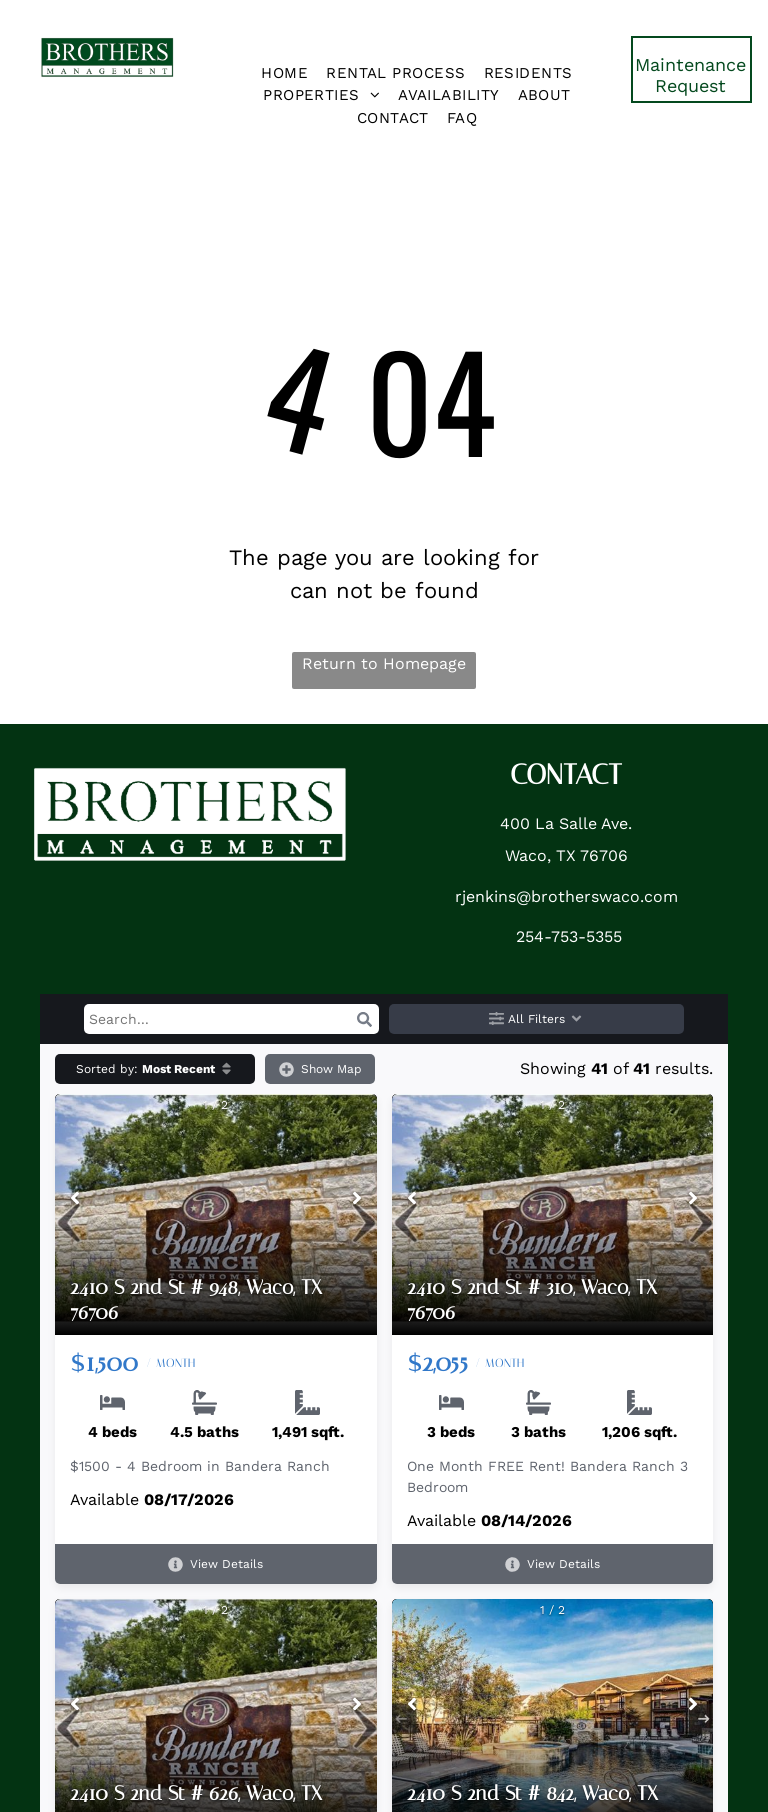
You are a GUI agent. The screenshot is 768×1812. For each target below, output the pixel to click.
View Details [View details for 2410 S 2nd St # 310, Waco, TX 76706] (552, 1564)
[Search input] (231, 1019)
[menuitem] (284, 73)
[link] (691, 69)
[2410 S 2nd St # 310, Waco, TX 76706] (553, 1214)
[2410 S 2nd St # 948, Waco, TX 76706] (216, 1214)
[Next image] (357, 1200)
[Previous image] (75, 1200)
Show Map (320, 1069)
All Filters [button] (536, 1019)
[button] (364, 1019)
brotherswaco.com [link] (604, 896)
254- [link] (533, 936)
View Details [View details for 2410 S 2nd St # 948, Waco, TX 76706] (215, 1564)
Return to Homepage (384, 663)
